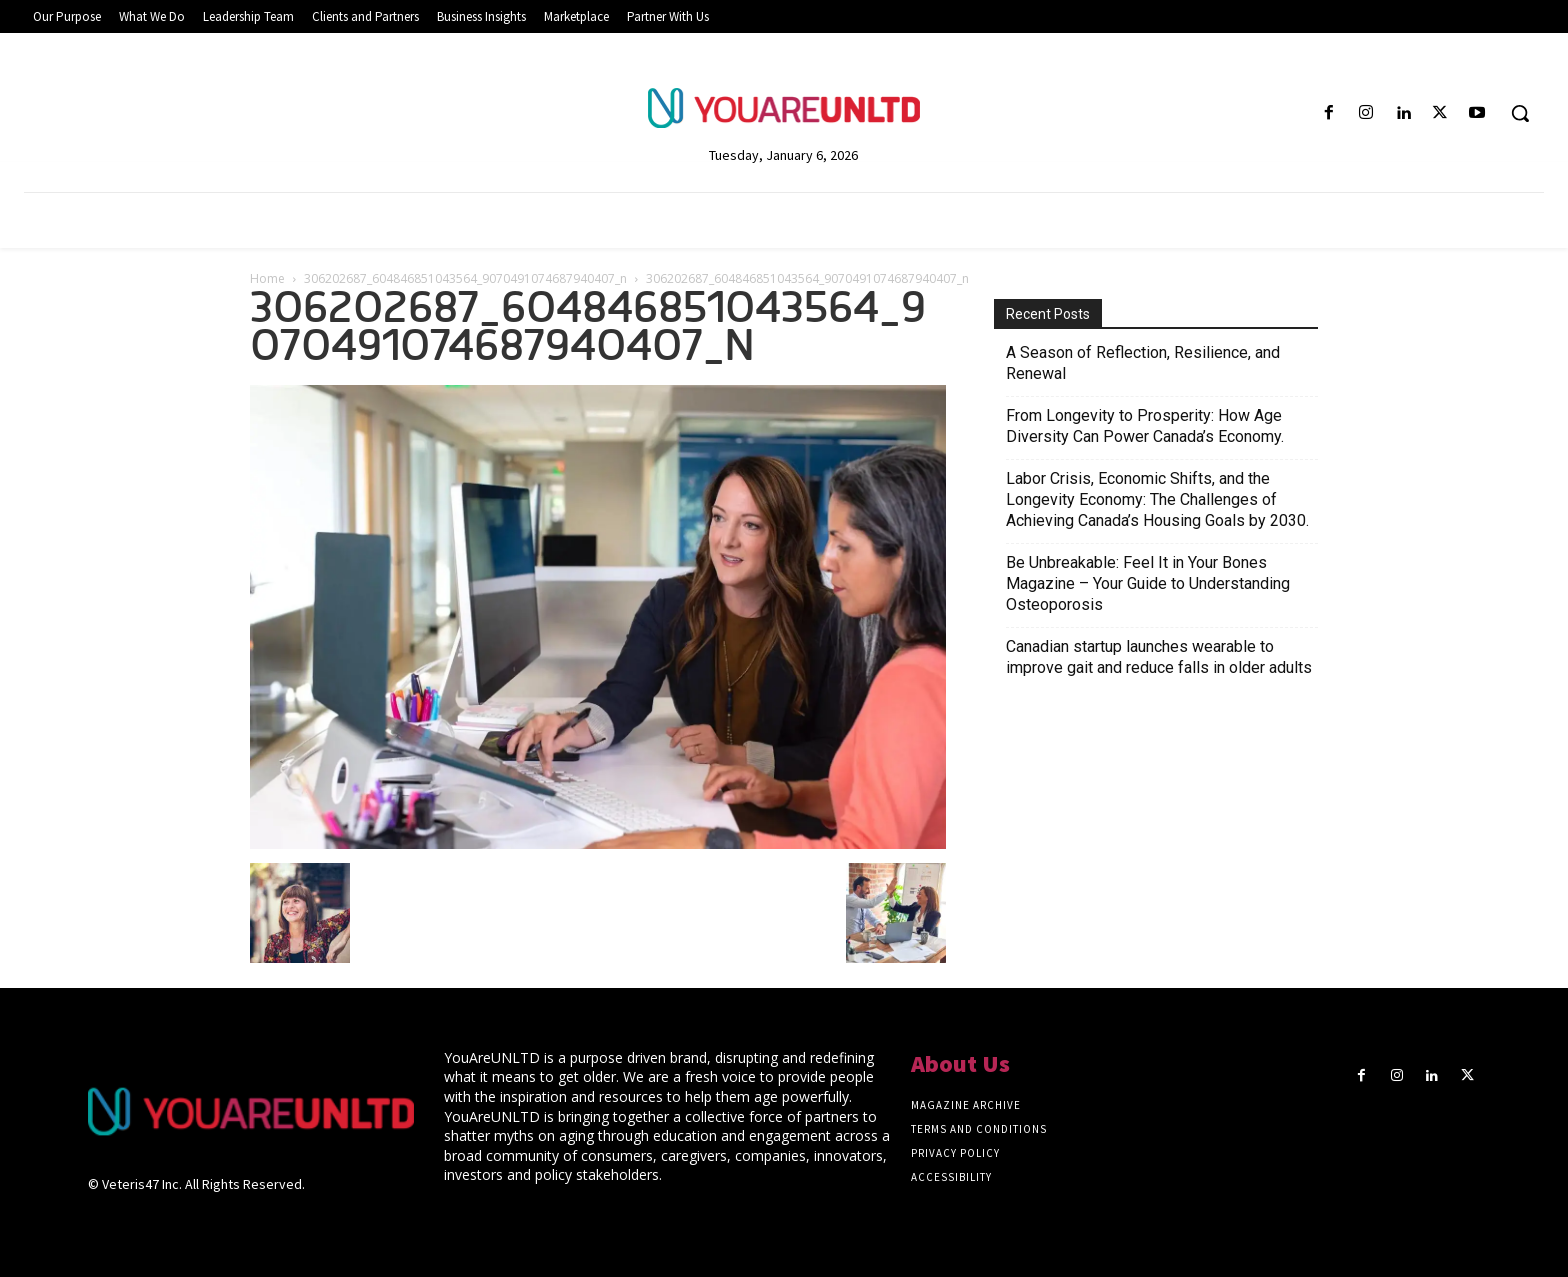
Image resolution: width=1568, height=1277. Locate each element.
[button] (1520, 113)
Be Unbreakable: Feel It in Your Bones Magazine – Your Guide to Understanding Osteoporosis (1148, 583)
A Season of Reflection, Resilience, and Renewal (1143, 363)
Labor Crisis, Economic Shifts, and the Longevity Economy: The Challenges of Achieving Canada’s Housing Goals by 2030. (1157, 499)
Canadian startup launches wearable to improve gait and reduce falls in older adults (1159, 657)
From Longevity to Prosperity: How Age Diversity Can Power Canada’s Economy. (1145, 426)
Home (267, 278)
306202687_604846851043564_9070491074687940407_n (465, 278)
